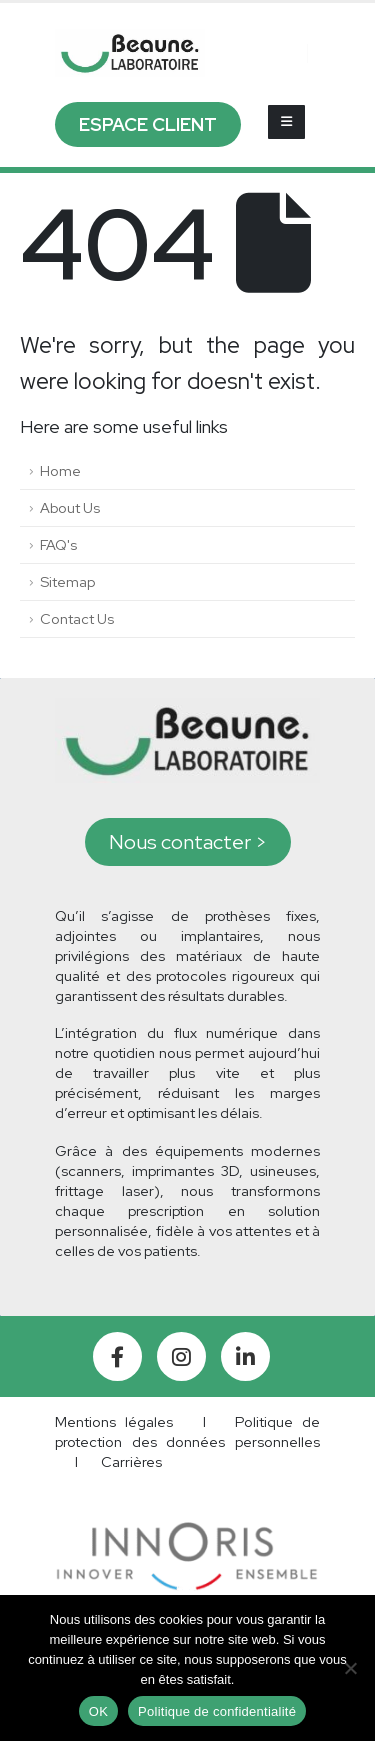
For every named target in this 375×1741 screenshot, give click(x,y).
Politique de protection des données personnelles (187, 1431)
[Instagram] (181, 1356)
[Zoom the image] (187, 1531)
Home (60, 470)
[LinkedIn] (245, 1356)
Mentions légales (114, 1421)
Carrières (131, 1461)
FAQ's (58, 544)
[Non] (350, 1668)
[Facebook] (117, 1356)
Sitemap (67, 581)
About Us (70, 507)
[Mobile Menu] (286, 122)
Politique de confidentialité (217, 1711)
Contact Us (77, 618)
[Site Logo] (130, 53)
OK (98, 1711)
